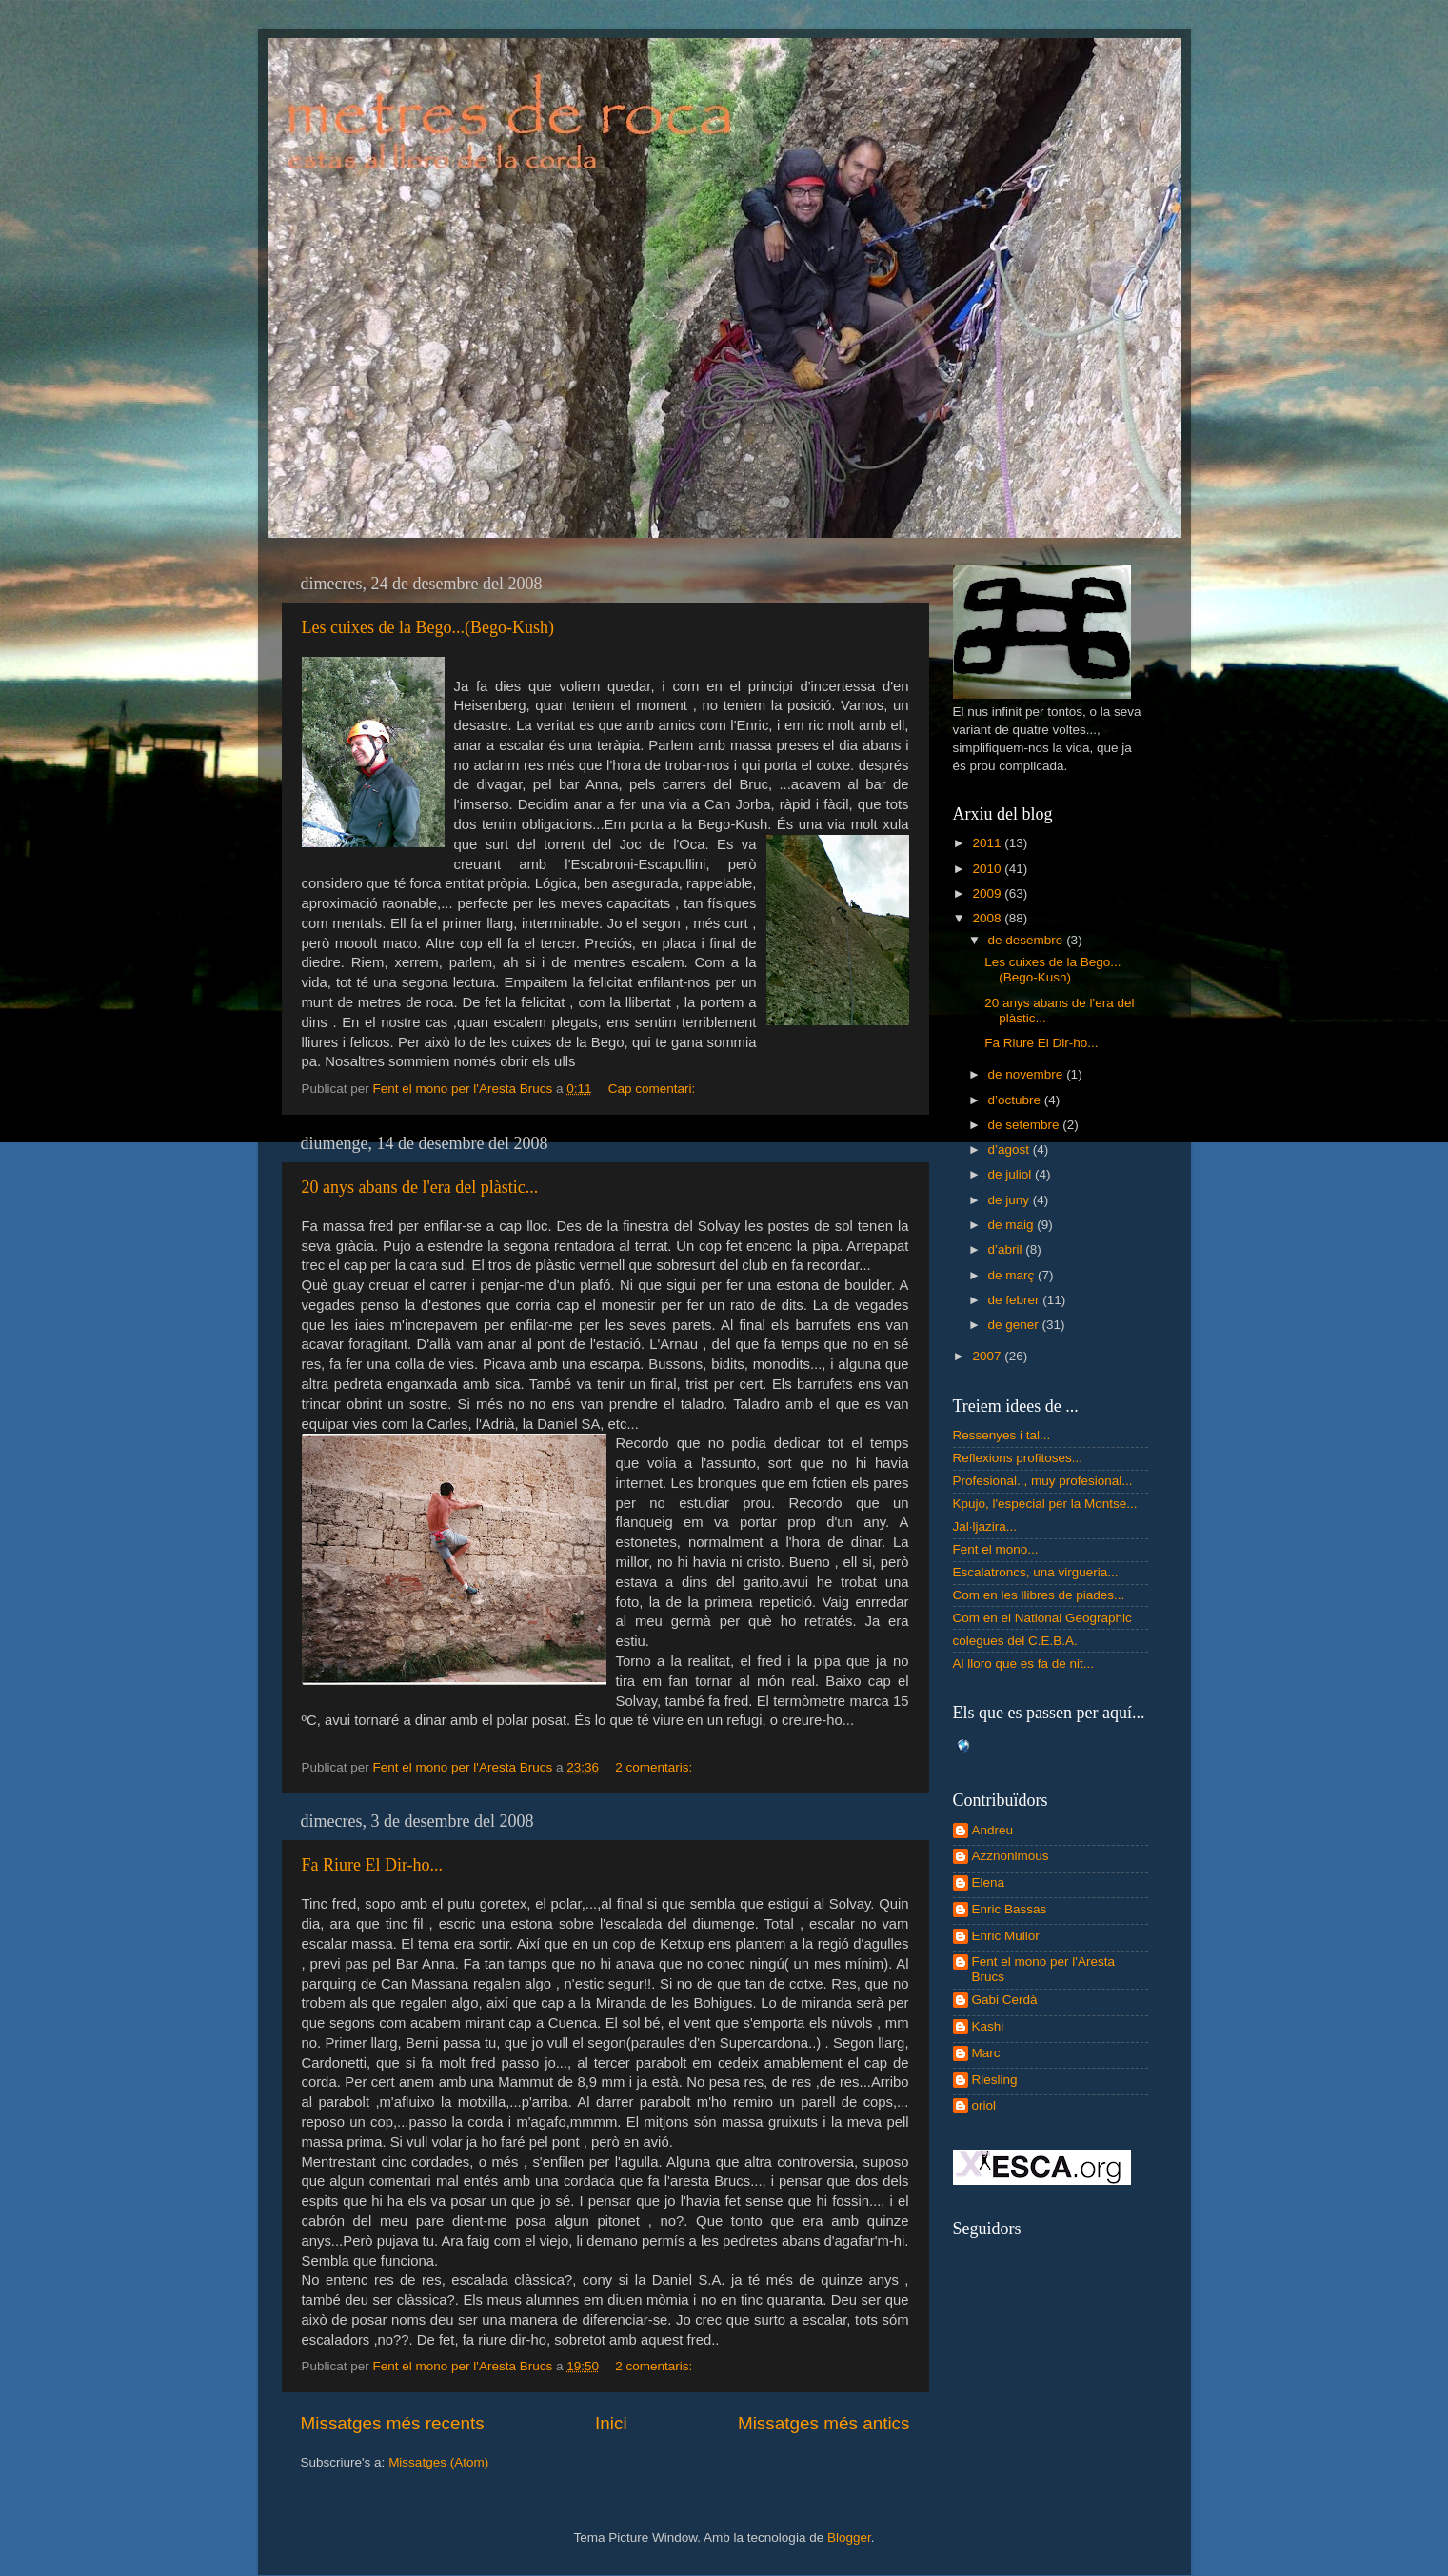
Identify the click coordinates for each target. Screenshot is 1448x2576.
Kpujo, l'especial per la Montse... (1045, 1503)
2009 (988, 893)
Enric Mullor (1006, 1936)
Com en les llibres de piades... (1039, 1595)
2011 (988, 843)
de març (1013, 1275)
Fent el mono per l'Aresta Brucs (1043, 1969)
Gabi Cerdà (1005, 1999)
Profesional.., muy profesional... (1043, 1481)
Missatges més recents (393, 2423)
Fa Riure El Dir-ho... (373, 1864)
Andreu (993, 1830)
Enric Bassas (1009, 1909)
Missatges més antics (824, 2423)
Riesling (995, 2079)
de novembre (1027, 1074)
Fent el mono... (996, 1549)
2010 (988, 869)
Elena (988, 1882)
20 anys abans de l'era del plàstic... (420, 1187)
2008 (988, 918)
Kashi (988, 2026)
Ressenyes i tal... (1002, 1435)
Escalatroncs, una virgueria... (1036, 1572)
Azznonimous (1010, 1856)
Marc (986, 2053)
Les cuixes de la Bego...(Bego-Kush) (428, 627)
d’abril (1007, 1249)
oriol (984, 2105)
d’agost (1010, 1149)
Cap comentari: (653, 1088)
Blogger (849, 2537)
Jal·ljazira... (985, 1526)
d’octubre (1016, 1100)
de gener (1015, 1325)
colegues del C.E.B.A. (1015, 1641)
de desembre (1027, 940)
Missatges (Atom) (438, 2462)
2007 (988, 1356)
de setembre (1025, 1125)
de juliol (1012, 1174)
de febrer (1015, 1300)
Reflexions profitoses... (1018, 1458)
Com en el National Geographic (1042, 1618)
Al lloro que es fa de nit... (1024, 1663)
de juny (1010, 1200)
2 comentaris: (655, 1767)
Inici (611, 2423)
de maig (1013, 1225)
